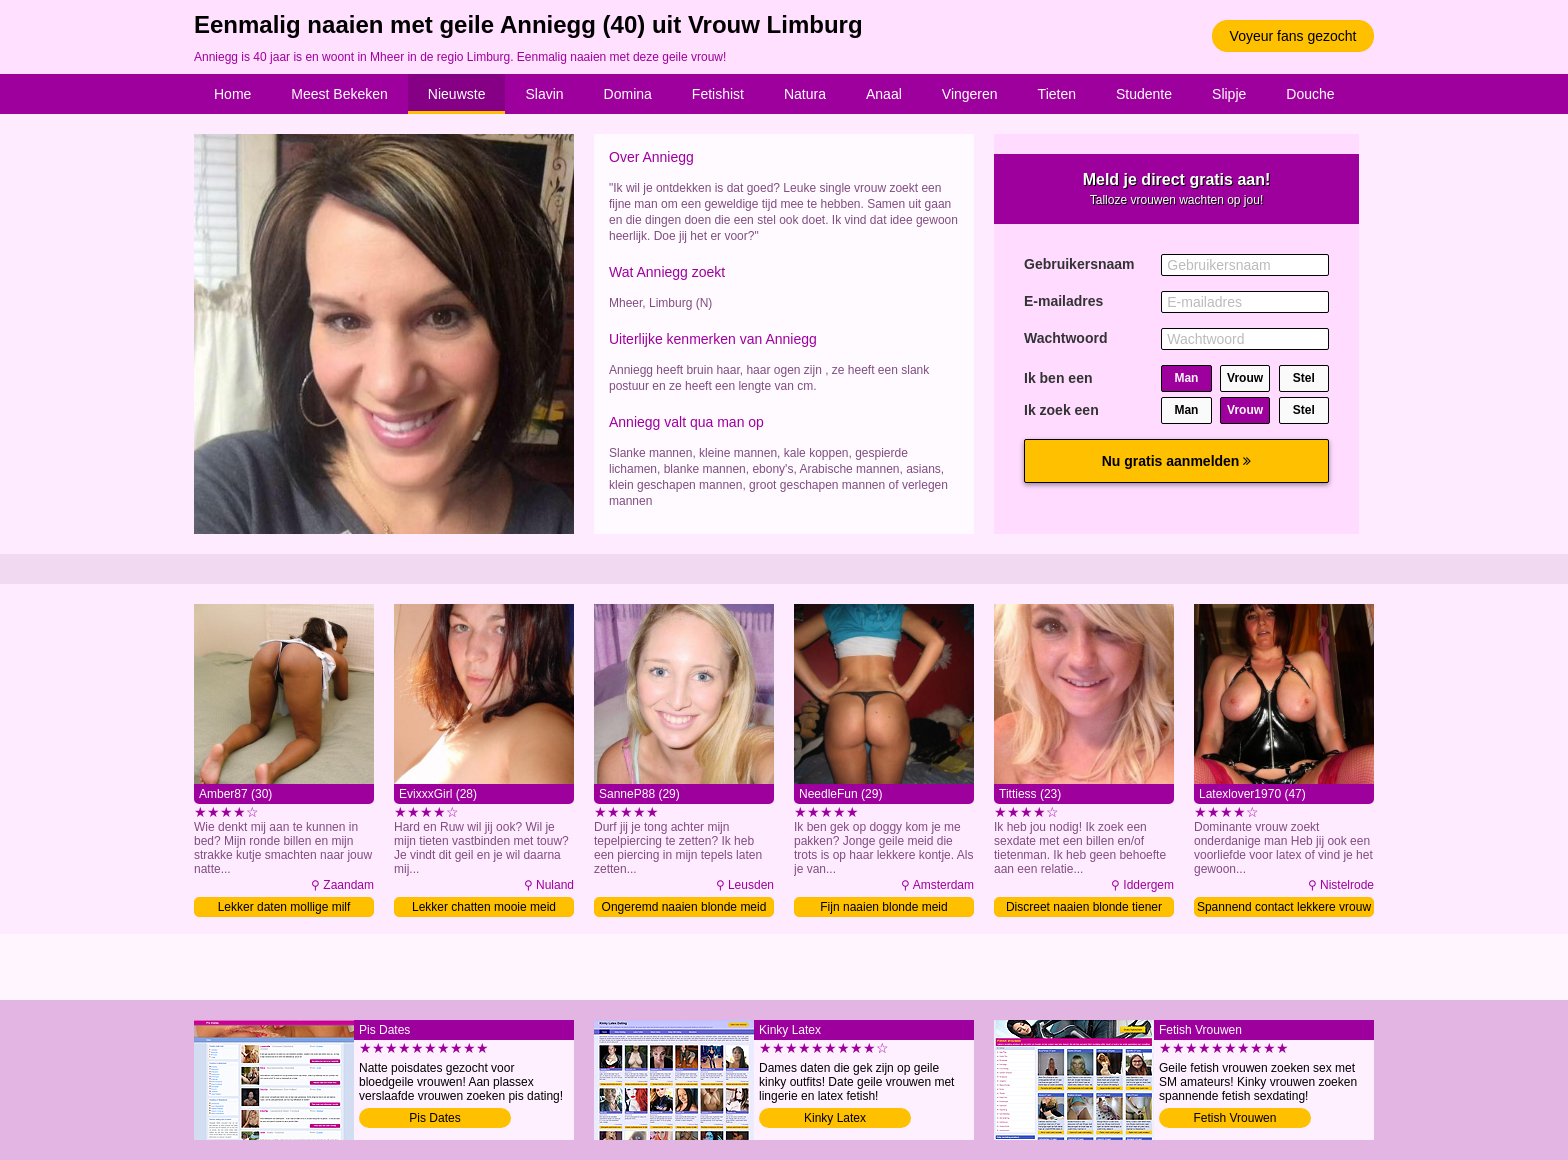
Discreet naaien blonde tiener (1084, 907)
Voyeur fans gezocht (1293, 36)
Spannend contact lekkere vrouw (1284, 907)
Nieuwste (457, 94)
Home (232, 94)
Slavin (544, 94)
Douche (1310, 94)
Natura (805, 94)
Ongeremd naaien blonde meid (684, 907)
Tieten (1057, 94)
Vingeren (970, 94)
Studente (1144, 94)
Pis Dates (434, 1118)
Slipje (1229, 94)
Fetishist (718, 94)
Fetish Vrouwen (1235, 1118)
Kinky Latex (835, 1118)
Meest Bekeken (339, 94)
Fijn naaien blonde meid (883, 907)
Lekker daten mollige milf (284, 907)
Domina (628, 94)
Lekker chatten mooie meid (484, 907)
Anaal (884, 94)
